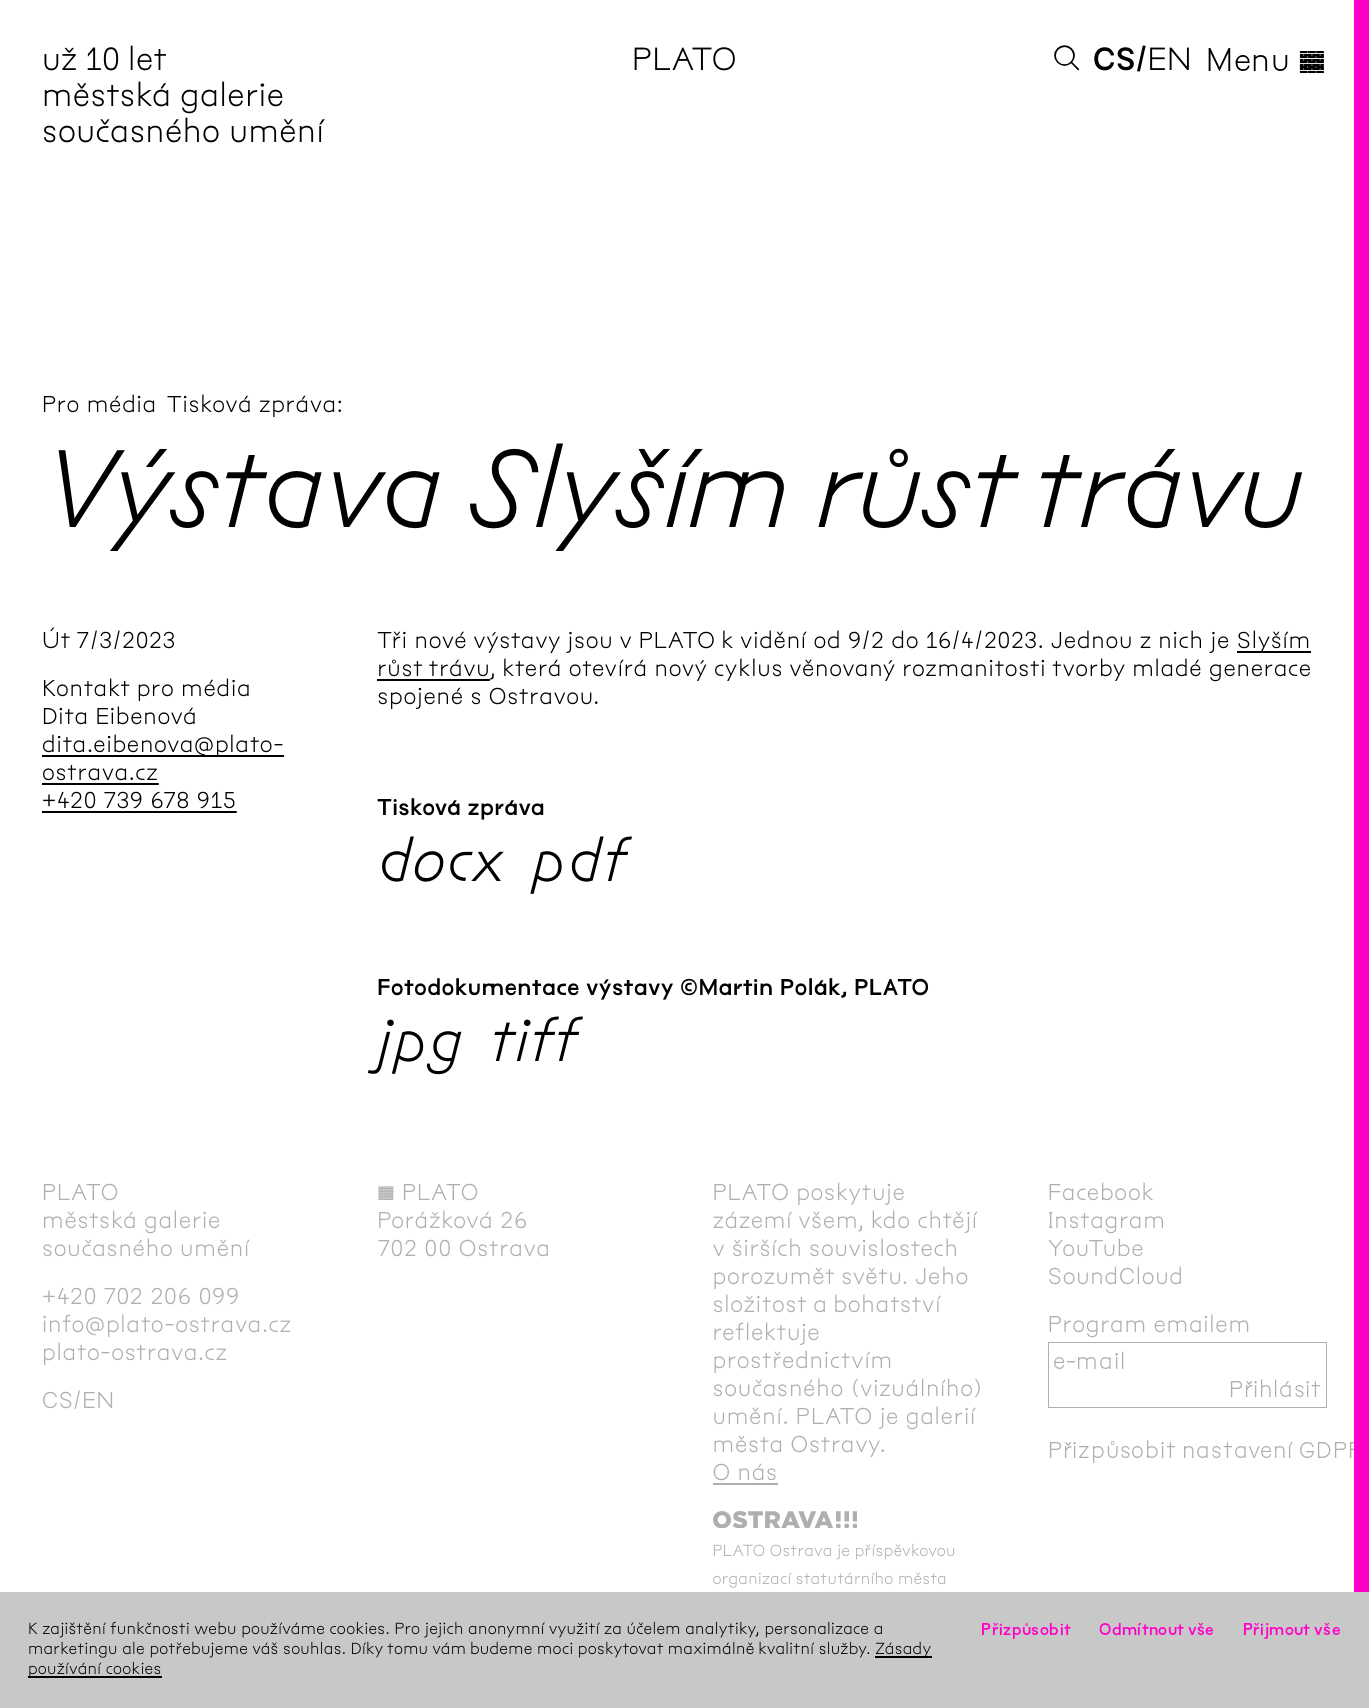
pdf (579, 860)
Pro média (99, 404)
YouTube (1096, 1248)
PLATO (684, 59)
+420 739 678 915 (139, 800)
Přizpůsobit (1026, 1629)
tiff (534, 1040)
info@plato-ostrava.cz (167, 1324)
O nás (745, 1472)
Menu (1266, 60)
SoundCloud (1116, 1276)
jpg (420, 1040)
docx (441, 860)
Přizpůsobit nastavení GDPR (1206, 1450)
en (1169, 59)
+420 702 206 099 (141, 1296)
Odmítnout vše (1157, 1629)
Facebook (1101, 1192)
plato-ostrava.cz (135, 1352)
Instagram (1107, 1220)
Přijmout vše (1292, 1629)
